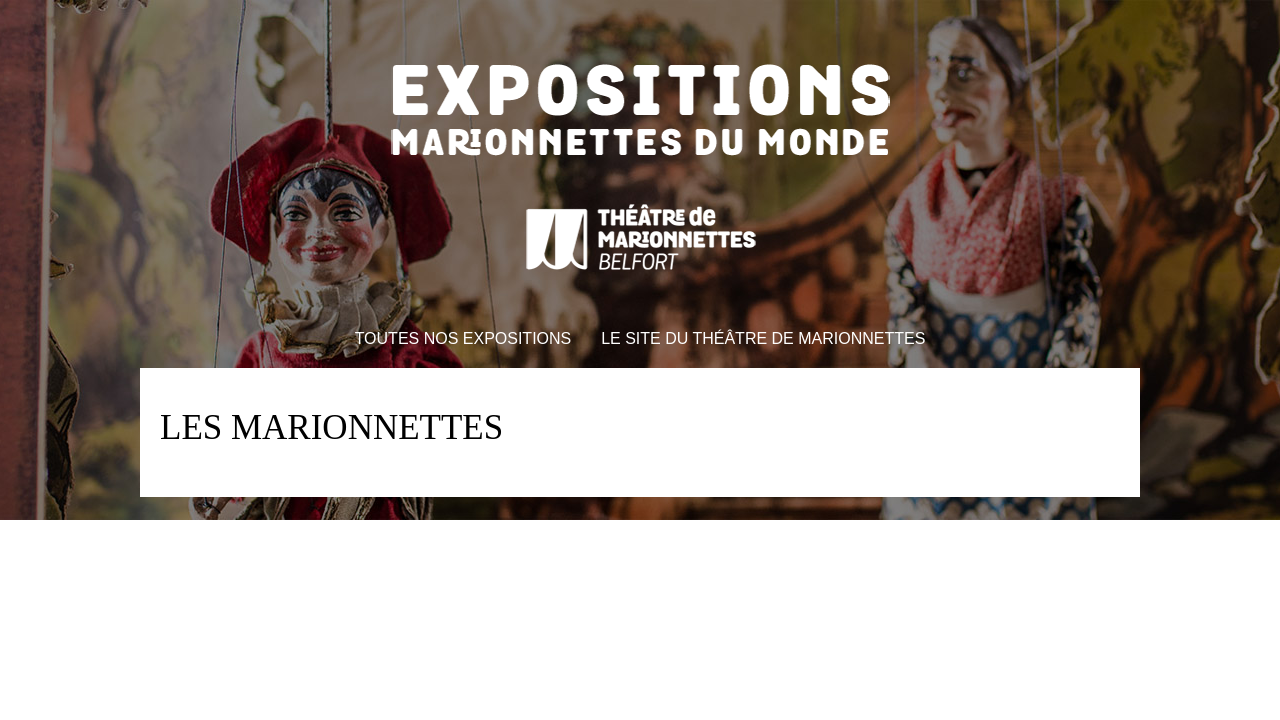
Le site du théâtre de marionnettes (763, 338)
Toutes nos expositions (463, 338)
